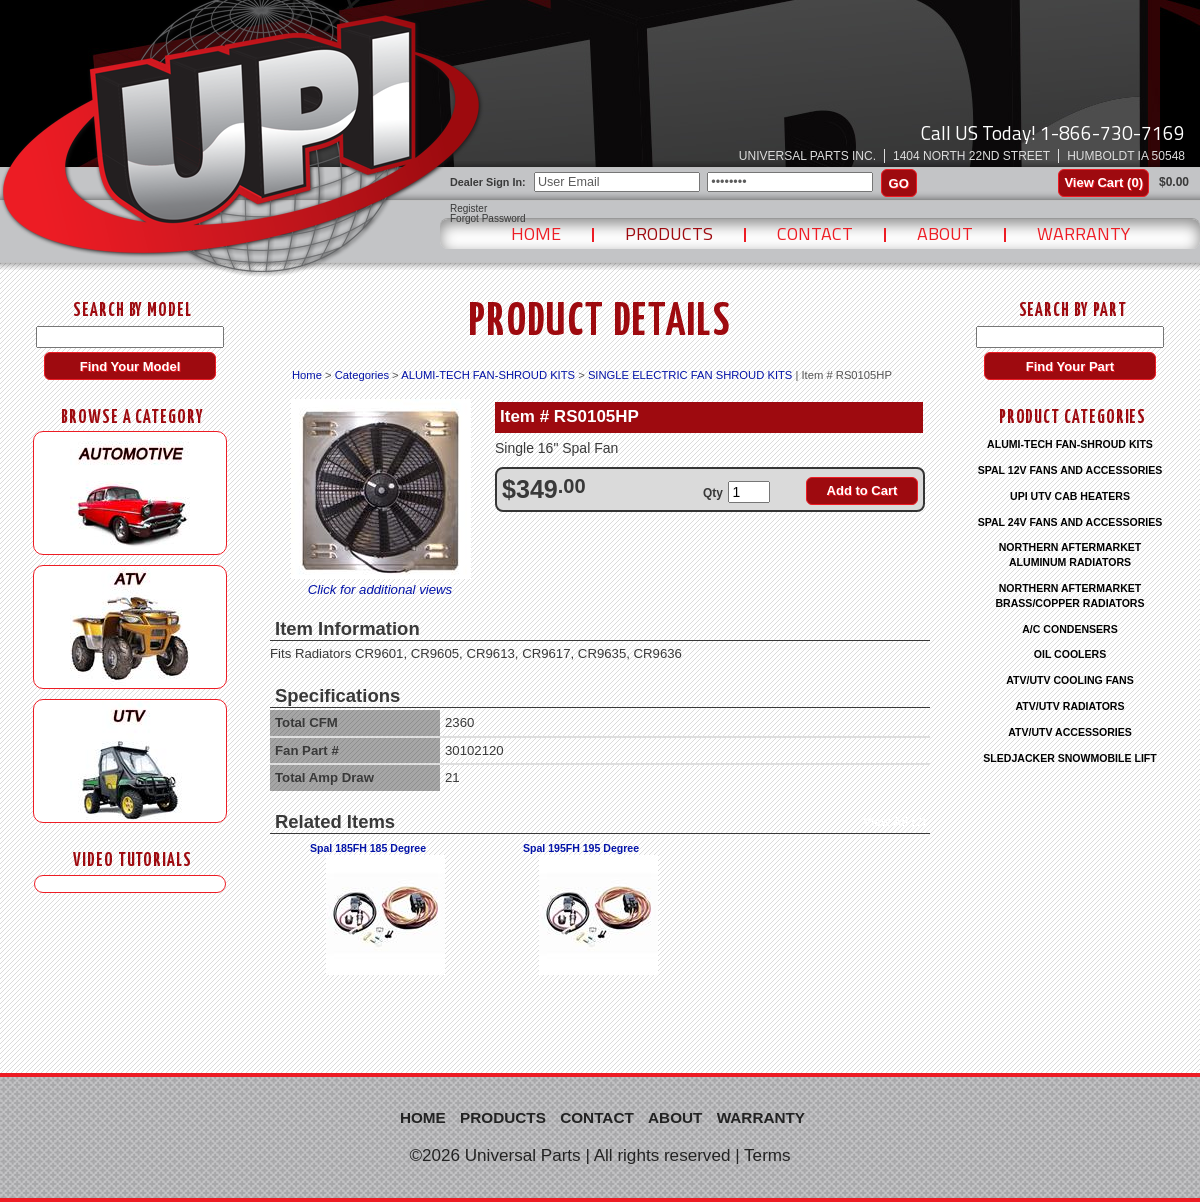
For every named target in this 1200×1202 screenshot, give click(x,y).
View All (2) (894, 822)
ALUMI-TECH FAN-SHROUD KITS (488, 375)
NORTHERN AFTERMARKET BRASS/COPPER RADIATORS (1069, 595)
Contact (815, 233)
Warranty (1083, 233)
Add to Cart (862, 490)
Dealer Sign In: (488, 182)
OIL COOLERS (1070, 654)
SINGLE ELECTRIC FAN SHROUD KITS (690, 375)
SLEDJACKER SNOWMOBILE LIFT (1069, 758)
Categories (362, 375)
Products (669, 233)
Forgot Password (488, 219)
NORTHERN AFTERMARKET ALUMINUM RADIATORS (1070, 554)
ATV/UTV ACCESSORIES (1070, 732)
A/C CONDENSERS (1070, 629)
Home (536, 233)
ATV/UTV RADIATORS (1070, 706)
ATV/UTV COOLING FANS (1070, 680)
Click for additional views (380, 589)
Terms (767, 1155)
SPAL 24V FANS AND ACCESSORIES (1070, 522)
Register (468, 209)
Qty (713, 493)
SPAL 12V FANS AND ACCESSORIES (1070, 470)
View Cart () (1103, 182)
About (945, 233)
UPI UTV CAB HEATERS (1070, 496)
